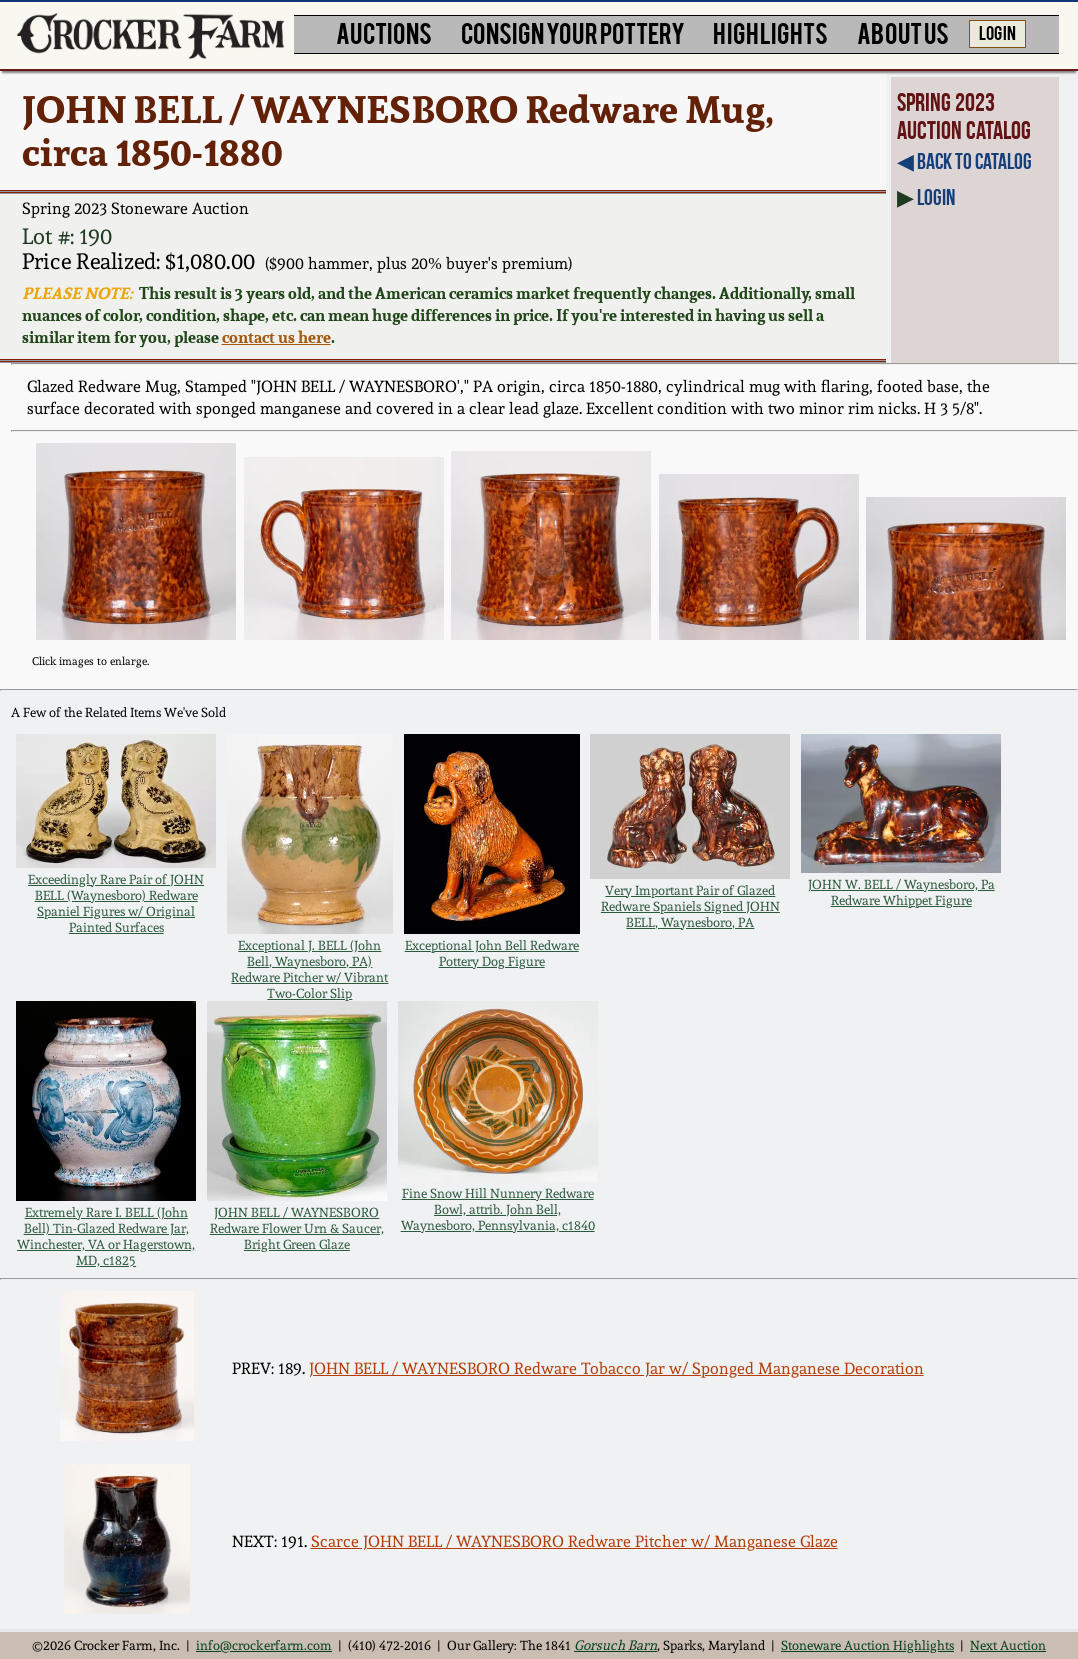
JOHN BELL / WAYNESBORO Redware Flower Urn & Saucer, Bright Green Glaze (297, 1228)
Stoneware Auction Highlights (867, 1645)
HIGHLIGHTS (770, 32)
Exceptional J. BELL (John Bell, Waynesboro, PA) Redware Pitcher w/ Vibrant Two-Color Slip (309, 969)
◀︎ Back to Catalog (964, 161)
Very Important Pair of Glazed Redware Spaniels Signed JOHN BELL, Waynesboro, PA (690, 906)
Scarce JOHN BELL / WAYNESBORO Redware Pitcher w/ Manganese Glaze (574, 1541)
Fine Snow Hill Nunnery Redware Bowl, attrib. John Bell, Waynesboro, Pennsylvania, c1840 (498, 1209)
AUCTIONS (384, 32)
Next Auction (1008, 1645)
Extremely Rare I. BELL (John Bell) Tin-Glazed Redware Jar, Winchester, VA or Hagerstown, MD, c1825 (106, 1236)
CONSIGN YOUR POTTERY (573, 32)
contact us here (276, 337)
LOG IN (997, 31)
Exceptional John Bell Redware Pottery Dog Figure (492, 953)
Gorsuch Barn (615, 1645)
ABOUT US (903, 32)
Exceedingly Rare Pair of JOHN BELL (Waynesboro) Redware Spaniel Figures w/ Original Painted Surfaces (116, 903)
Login (936, 197)
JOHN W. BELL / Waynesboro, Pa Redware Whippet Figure (901, 892)
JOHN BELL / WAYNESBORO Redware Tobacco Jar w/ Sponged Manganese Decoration (616, 1368)
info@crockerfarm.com (264, 1645)
